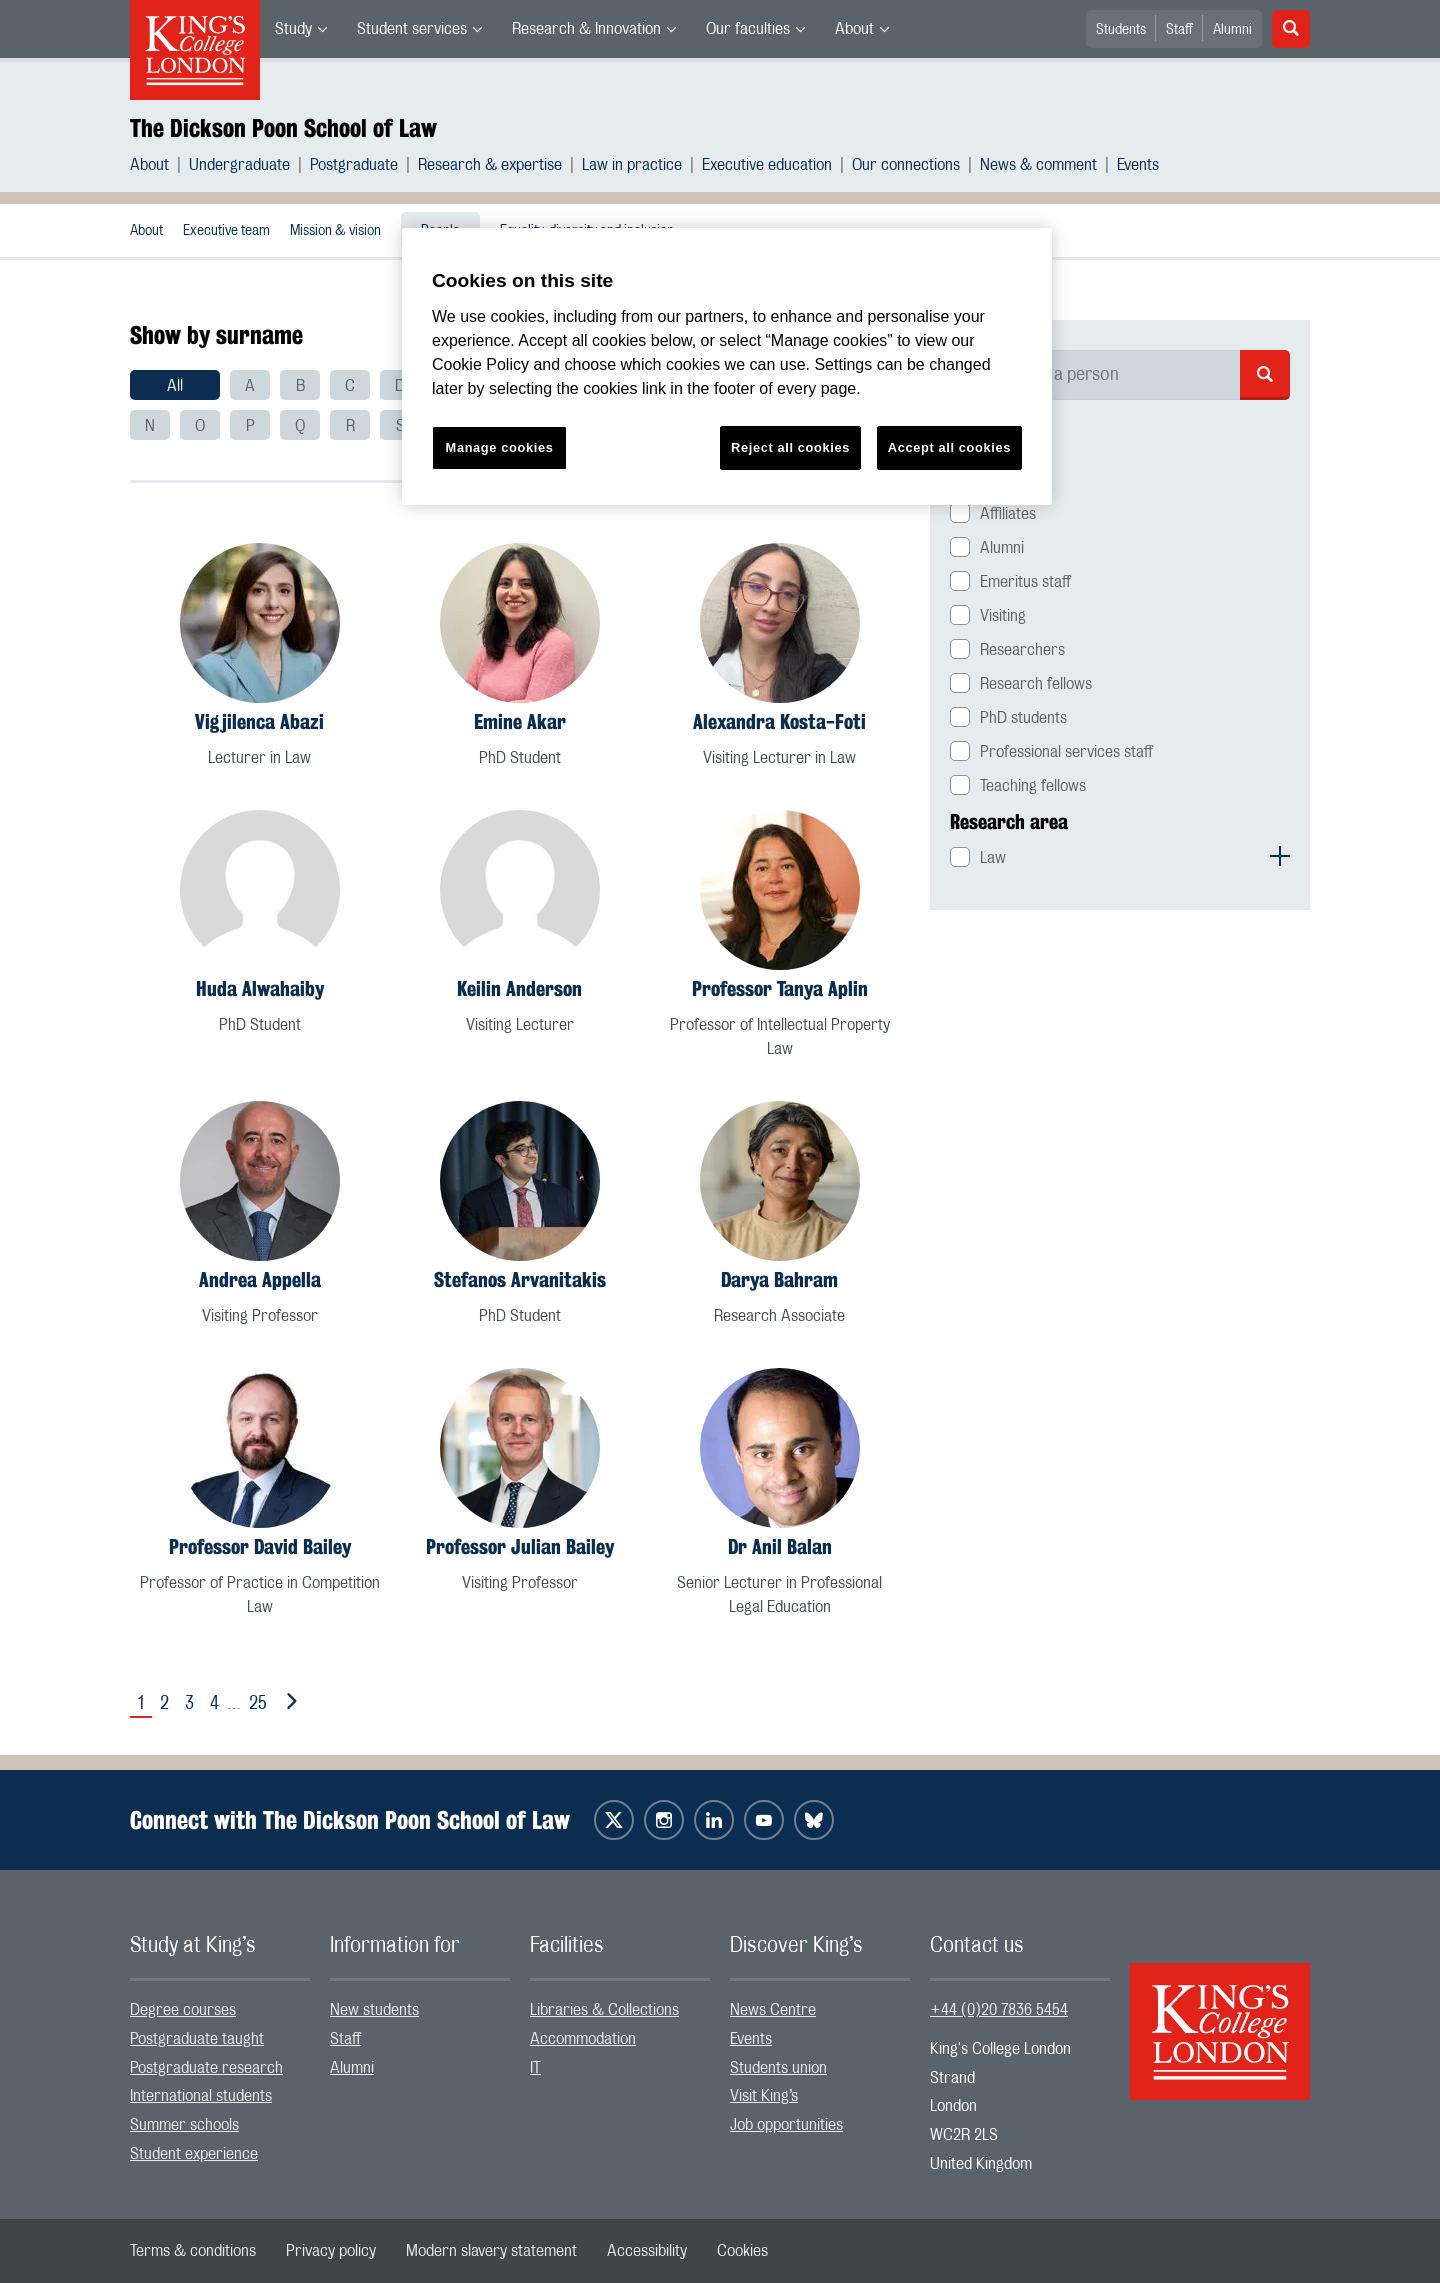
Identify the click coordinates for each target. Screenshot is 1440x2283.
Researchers (1022, 650)
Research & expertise (490, 165)
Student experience (194, 2154)
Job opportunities (786, 2125)
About (854, 29)
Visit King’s (764, 2096)
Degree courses (183, 2010)
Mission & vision (335, 231)
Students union (778, 2068)
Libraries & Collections (604, 2010)
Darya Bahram (779, 1279)
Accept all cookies (949, 447)
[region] (727, 366)
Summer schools (184, 2125)
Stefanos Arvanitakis (520, 1279)
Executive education (767, 165)
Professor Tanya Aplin (780, 988)
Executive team (226, 231)
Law (993, 858)
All (175, 386)
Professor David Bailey (260, 1546)
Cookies (742, 2251)
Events (1138, 165)
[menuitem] (301, 29)
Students (1121, 30)
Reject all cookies (790, 447)
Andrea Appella (260, 1279)
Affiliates (1008, 514)
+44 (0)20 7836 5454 (999, 2010)
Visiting (1003, 616)
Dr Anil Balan (780, 1546)
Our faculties (748, 29)
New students (374, 2010)
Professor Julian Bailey (520, 1546)
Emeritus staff (1025, 582)
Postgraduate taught (197, 2039)
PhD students (1023, 718)
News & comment (1038, 165)
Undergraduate (239, 165)
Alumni (1232, 30)
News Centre (773, 2010)
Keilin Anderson (519, 988)
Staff (1179, 30)
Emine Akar (520, 721)
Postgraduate (354, 165)
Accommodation (583, 2039)
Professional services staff (1066, 752)
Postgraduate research (206, 2068)
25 (258, 1704)
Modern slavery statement (491, 2251)
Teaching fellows (1033, 786)
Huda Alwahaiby (260, 988)
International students (201, 2096)
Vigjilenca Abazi (259, 721)
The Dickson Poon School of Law (283, 128)
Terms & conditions (193, 2251)
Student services (412, 29)
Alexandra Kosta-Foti (779, 721)
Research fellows (1036, 684)
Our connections (906, 165)
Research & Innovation (586, 29)
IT (535, 2068)
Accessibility (647, 2251)
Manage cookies (500, 447)
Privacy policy (331, 2251)
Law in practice (632, 165)
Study (293, 29)
